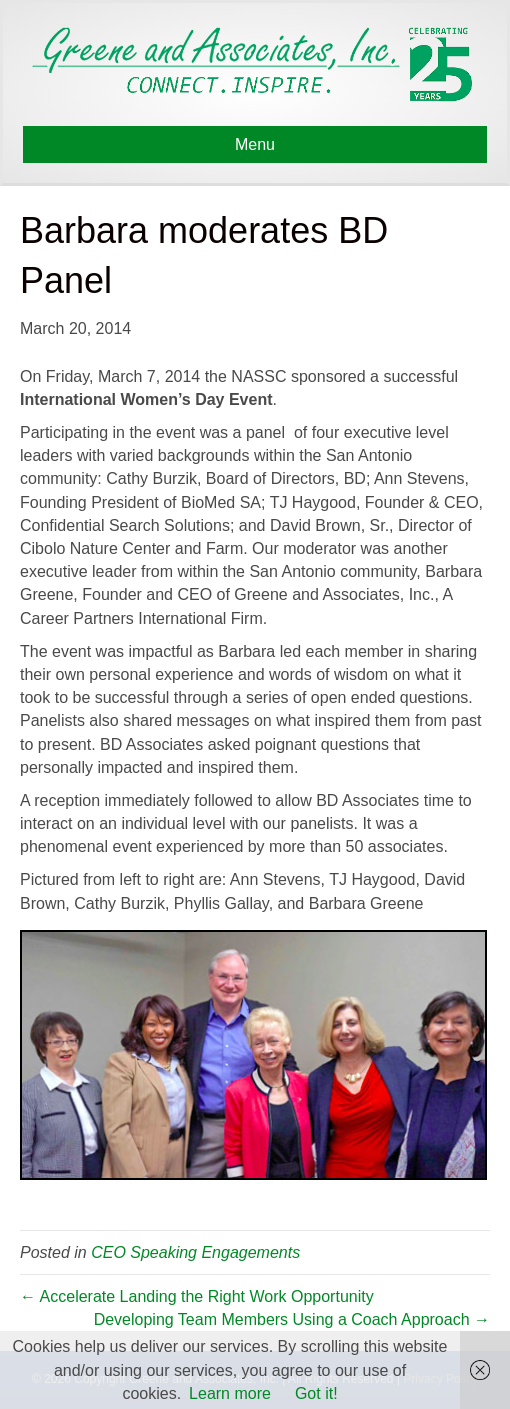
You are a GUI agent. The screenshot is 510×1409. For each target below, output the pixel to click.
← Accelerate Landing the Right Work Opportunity (197, 1296)
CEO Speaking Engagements (195, 1252)
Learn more (230, 1393)
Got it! (316, 1393)
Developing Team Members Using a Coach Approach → (292, 1319)
